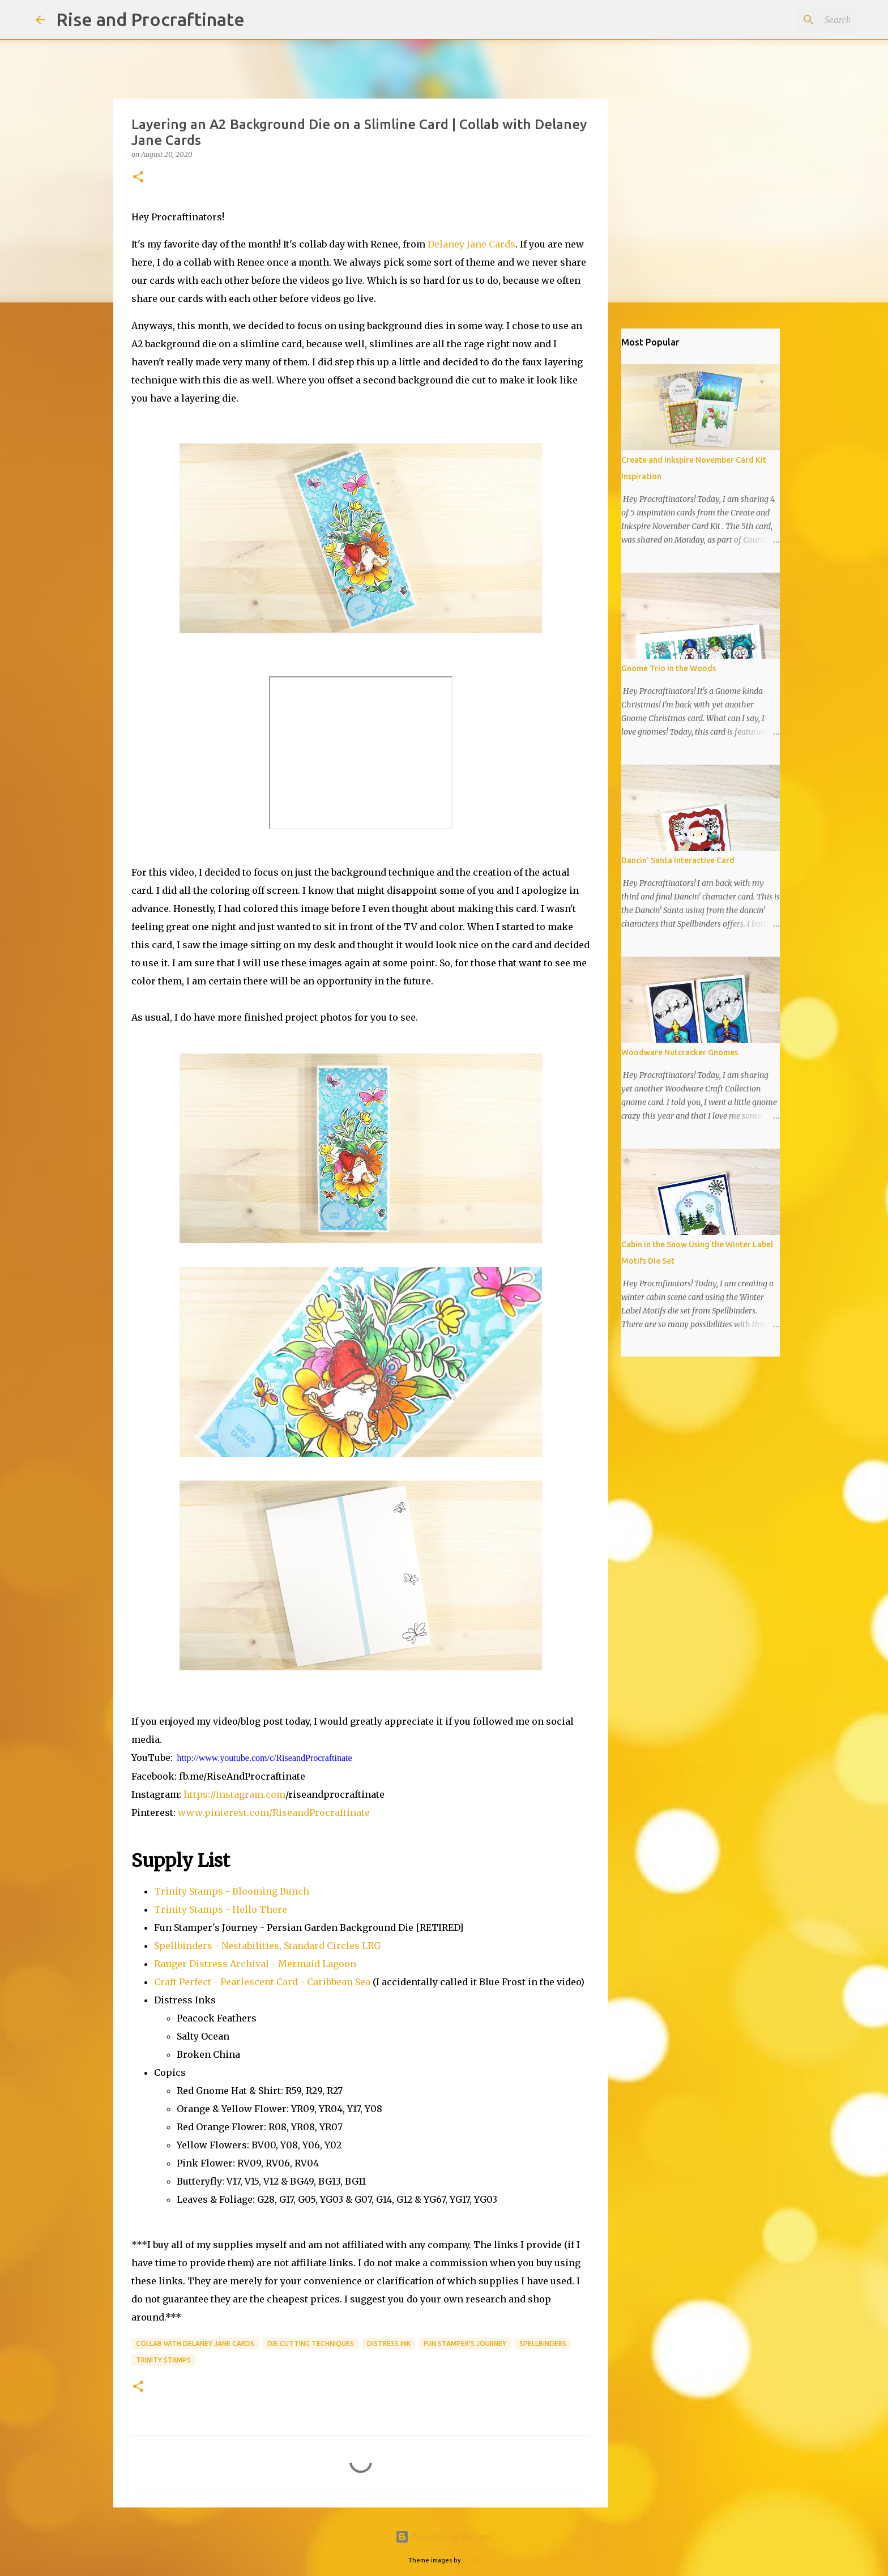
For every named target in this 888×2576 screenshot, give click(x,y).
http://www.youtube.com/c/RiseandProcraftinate (264, 1758)
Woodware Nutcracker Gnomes (679, 1052)
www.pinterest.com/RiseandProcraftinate (274, 1812)
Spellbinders (542, 2343)
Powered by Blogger (444, 2537)
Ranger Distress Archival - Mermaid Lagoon (255, 1963)
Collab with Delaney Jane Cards (195, 2343)
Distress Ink (389, 2343)
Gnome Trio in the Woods (668, 668)
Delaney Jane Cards (471, 244)
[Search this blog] (795, 19)
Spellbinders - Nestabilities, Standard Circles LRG (267, 1945)
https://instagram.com (234, 1794)
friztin (471, 2560)
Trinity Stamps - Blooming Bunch (231, 1891)
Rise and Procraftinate (150, 19)
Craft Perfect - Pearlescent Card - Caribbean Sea (262, 1982)
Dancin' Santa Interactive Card (678, 860)
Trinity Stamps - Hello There (220, 1909)
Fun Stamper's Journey (465, 2343)
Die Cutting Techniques (310, 2343)
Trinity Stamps (163, 2360)
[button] (138, 177)
